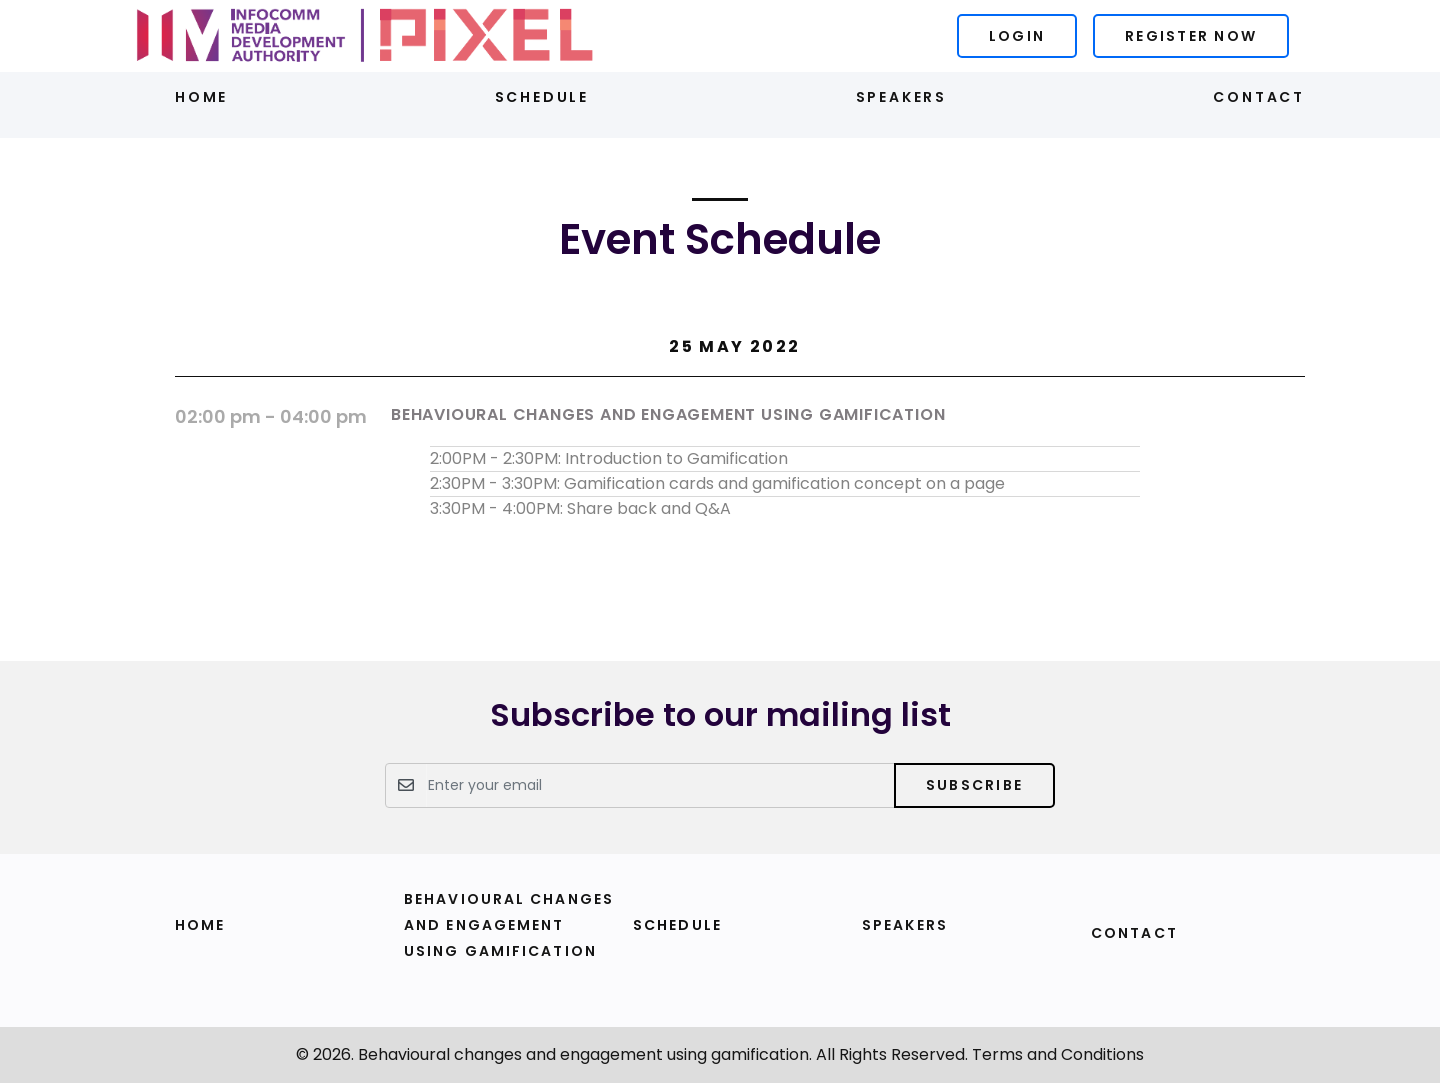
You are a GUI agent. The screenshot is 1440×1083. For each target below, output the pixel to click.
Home (201, 97)
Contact (1259, 97)
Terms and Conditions (1058, 1054)
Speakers (901, 97)
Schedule (542, 97)
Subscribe (974, 785)
